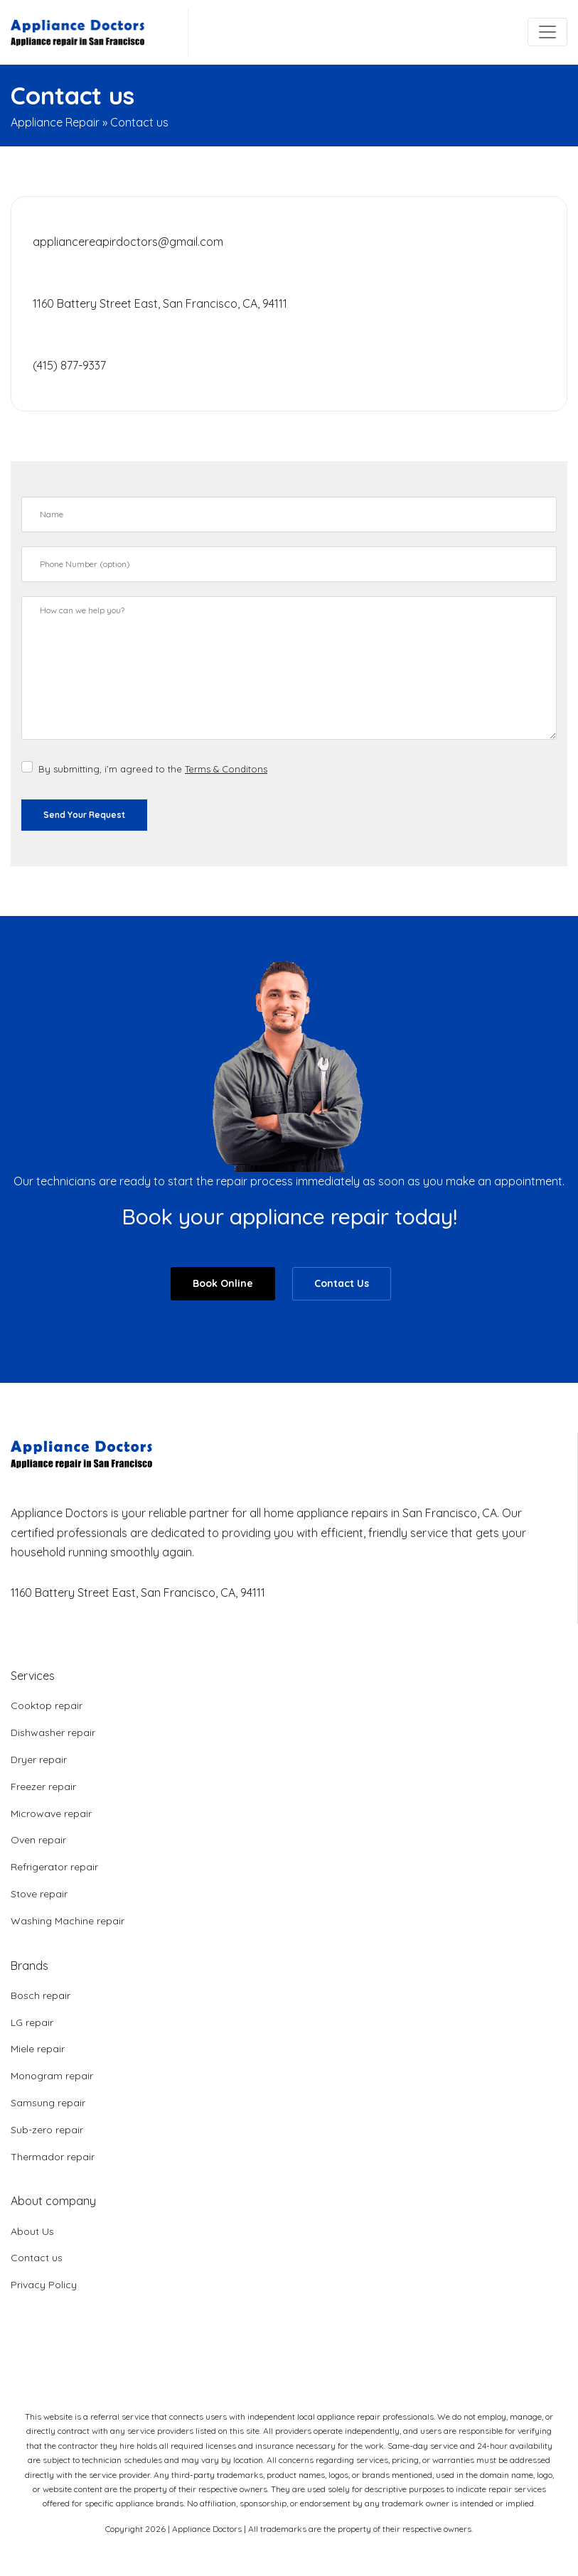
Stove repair (39, 1893)
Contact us (37, 2257)
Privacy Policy (44, 2284)
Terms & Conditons (226, 769)
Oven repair (38, 1839)
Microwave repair (51, 1813)
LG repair (32, 2022)
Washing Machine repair (67, 1920)
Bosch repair (40, 1995)
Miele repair (38, 2048)
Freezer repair (43, 1786)
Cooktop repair (46, 1705)
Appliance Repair (55, 122)
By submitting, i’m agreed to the (152, 769)
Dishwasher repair (53, 1732)
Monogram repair (52, 2075)
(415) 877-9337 (69, 365)
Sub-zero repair (47, 2129)
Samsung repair (48, 2102)
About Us (32, 2231)
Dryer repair (39, 1759)
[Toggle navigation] (547, 32)
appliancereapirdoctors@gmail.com (128, 242)
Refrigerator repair (54, 1866)
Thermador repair (53, 2156)
